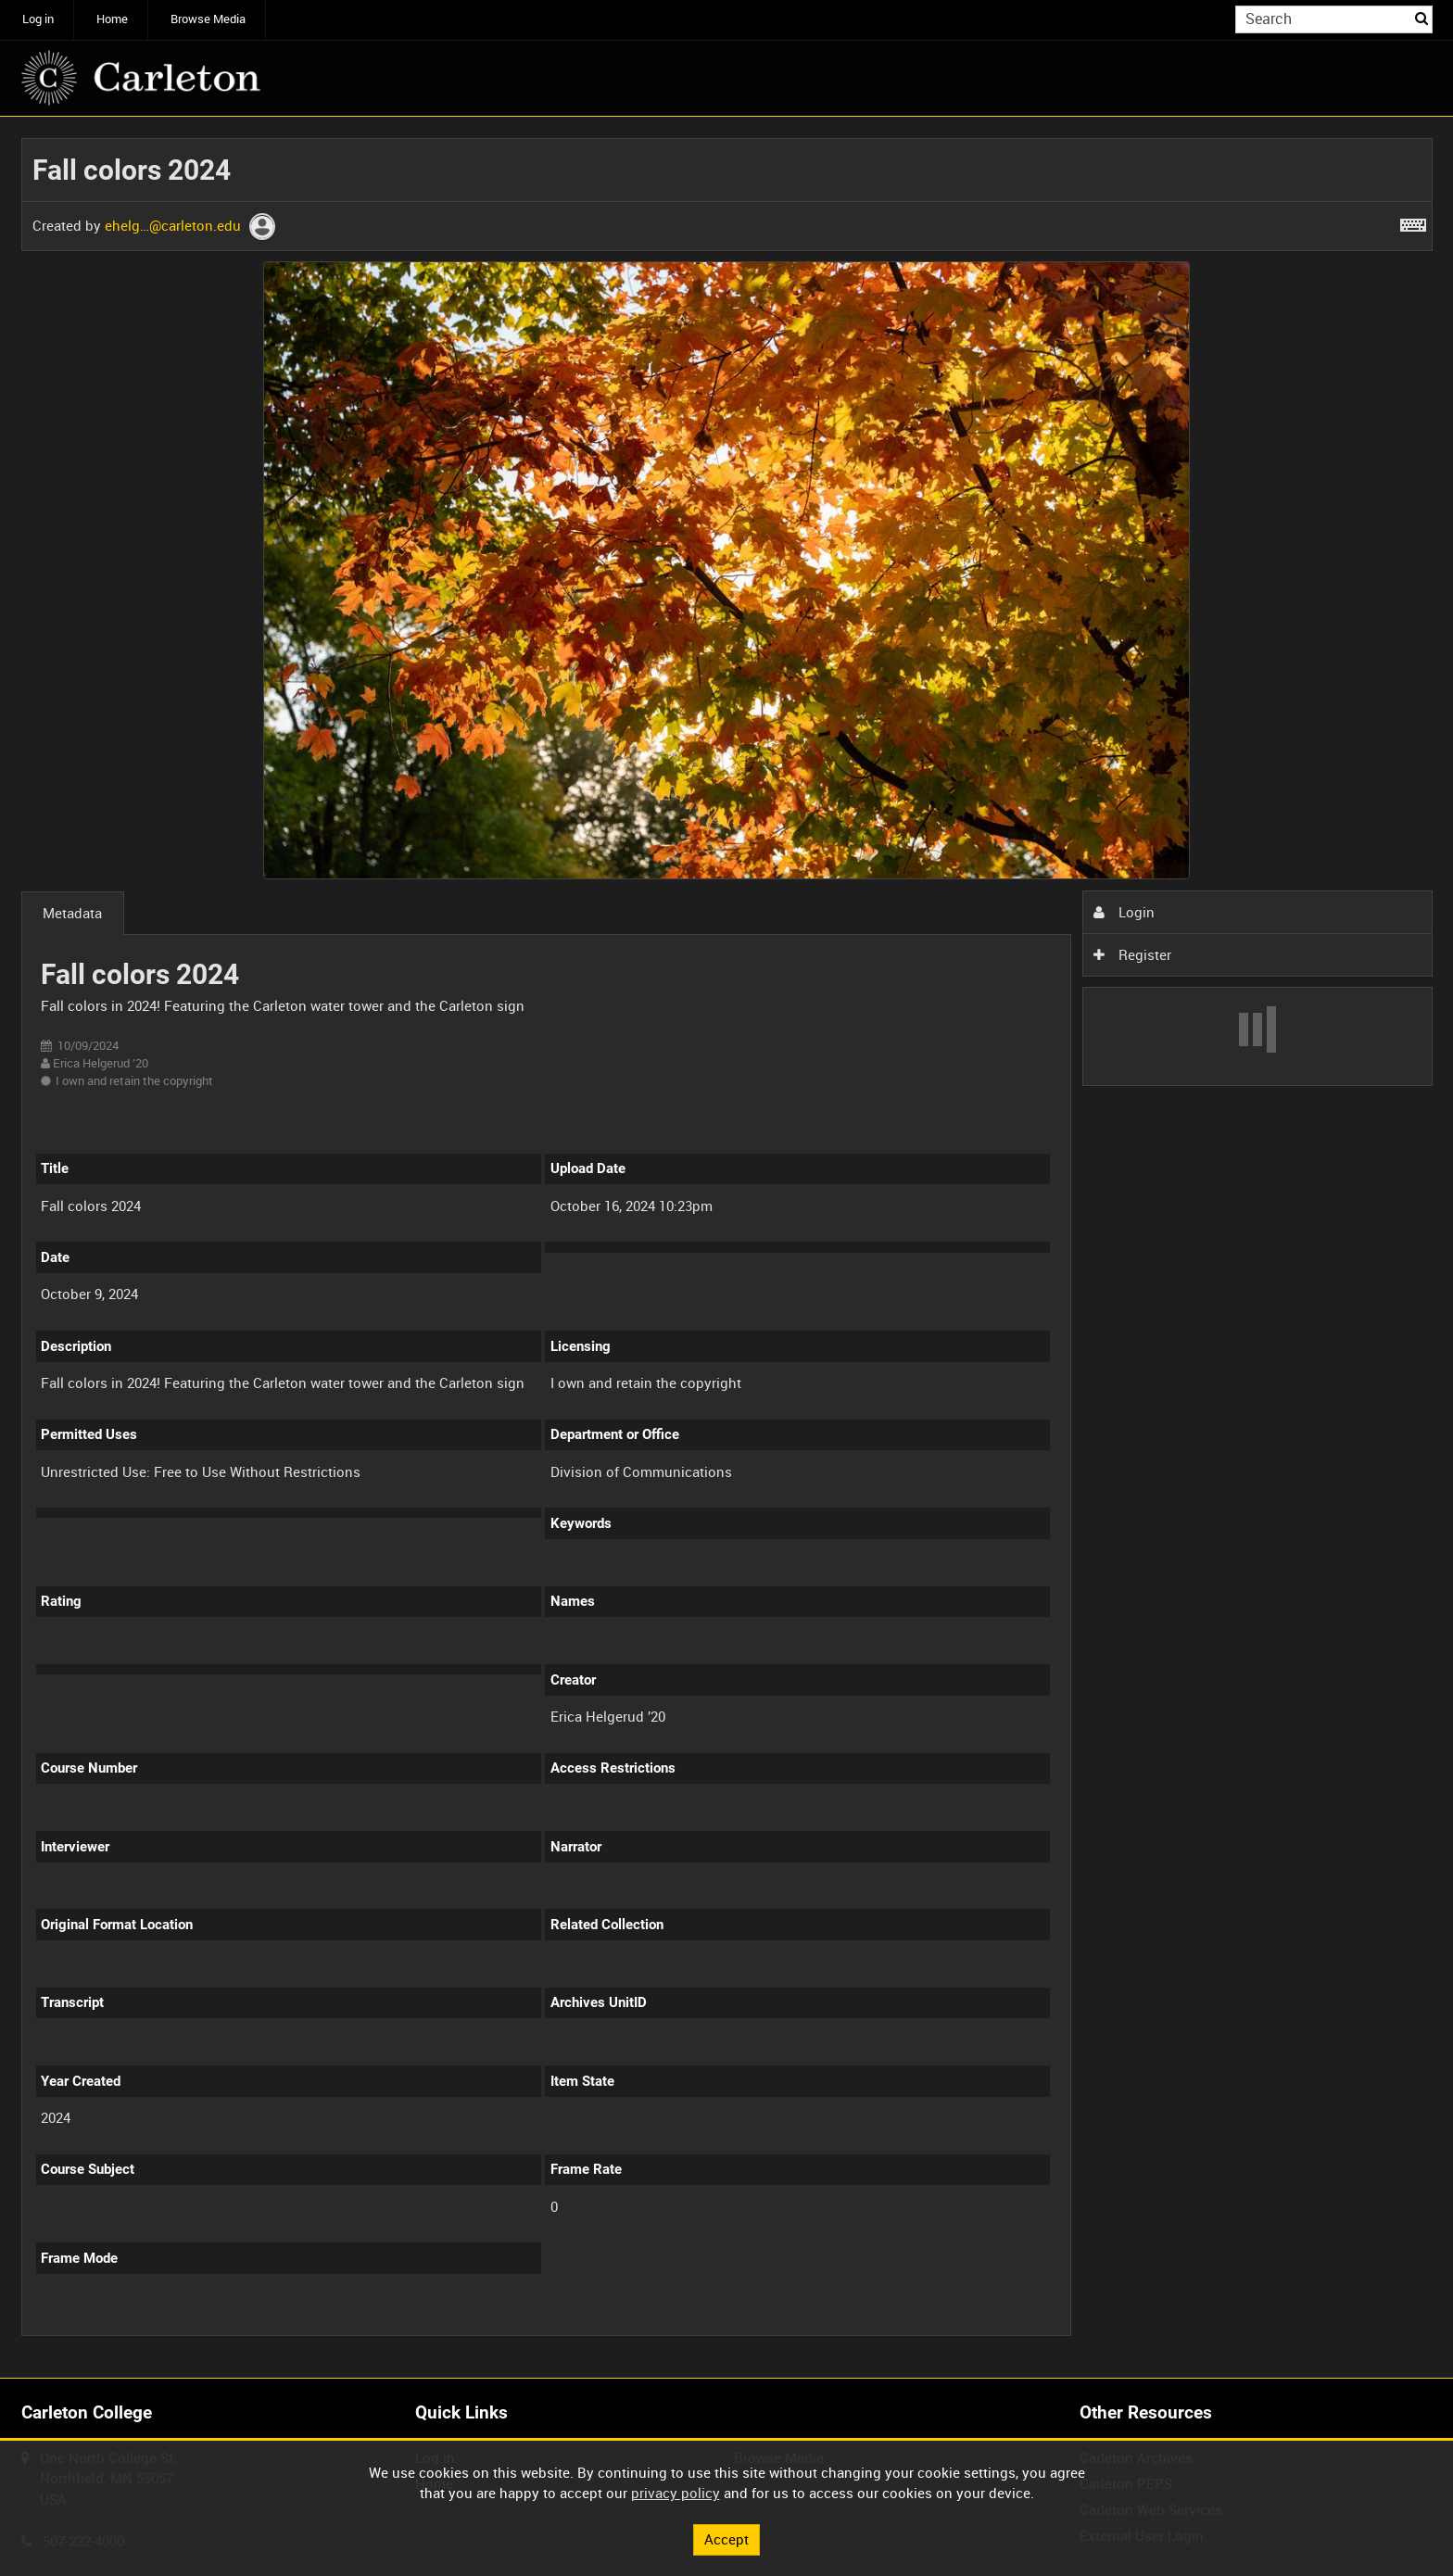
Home (112, 19)
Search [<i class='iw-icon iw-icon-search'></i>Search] (1421, 18)
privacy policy (675, 2492)
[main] (727, 1247)
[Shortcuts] (1413, 221)
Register (1132, 954)
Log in (38, 19)
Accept (726, 2539)
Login (1124, 912)
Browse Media (208, 19)
